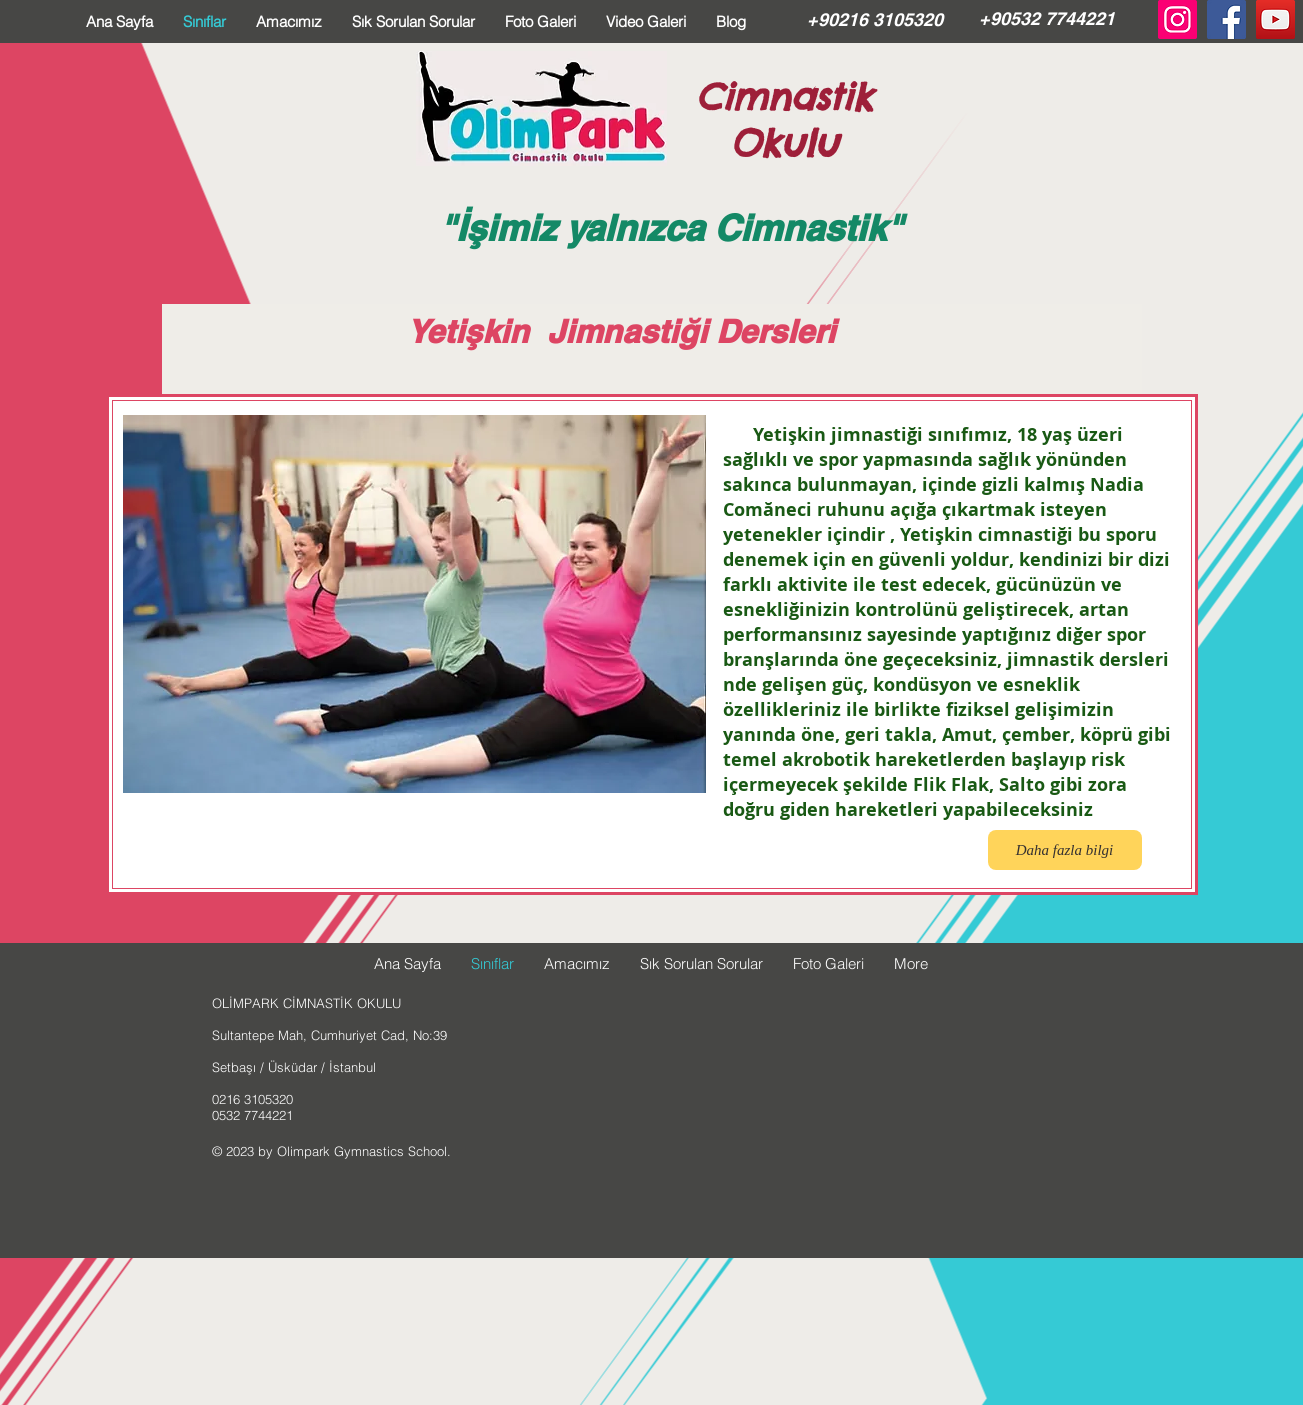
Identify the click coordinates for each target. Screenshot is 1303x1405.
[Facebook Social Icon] (1226, 19)
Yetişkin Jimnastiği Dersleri (621, 331)
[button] (414, 604)
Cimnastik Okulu (784, 120)
